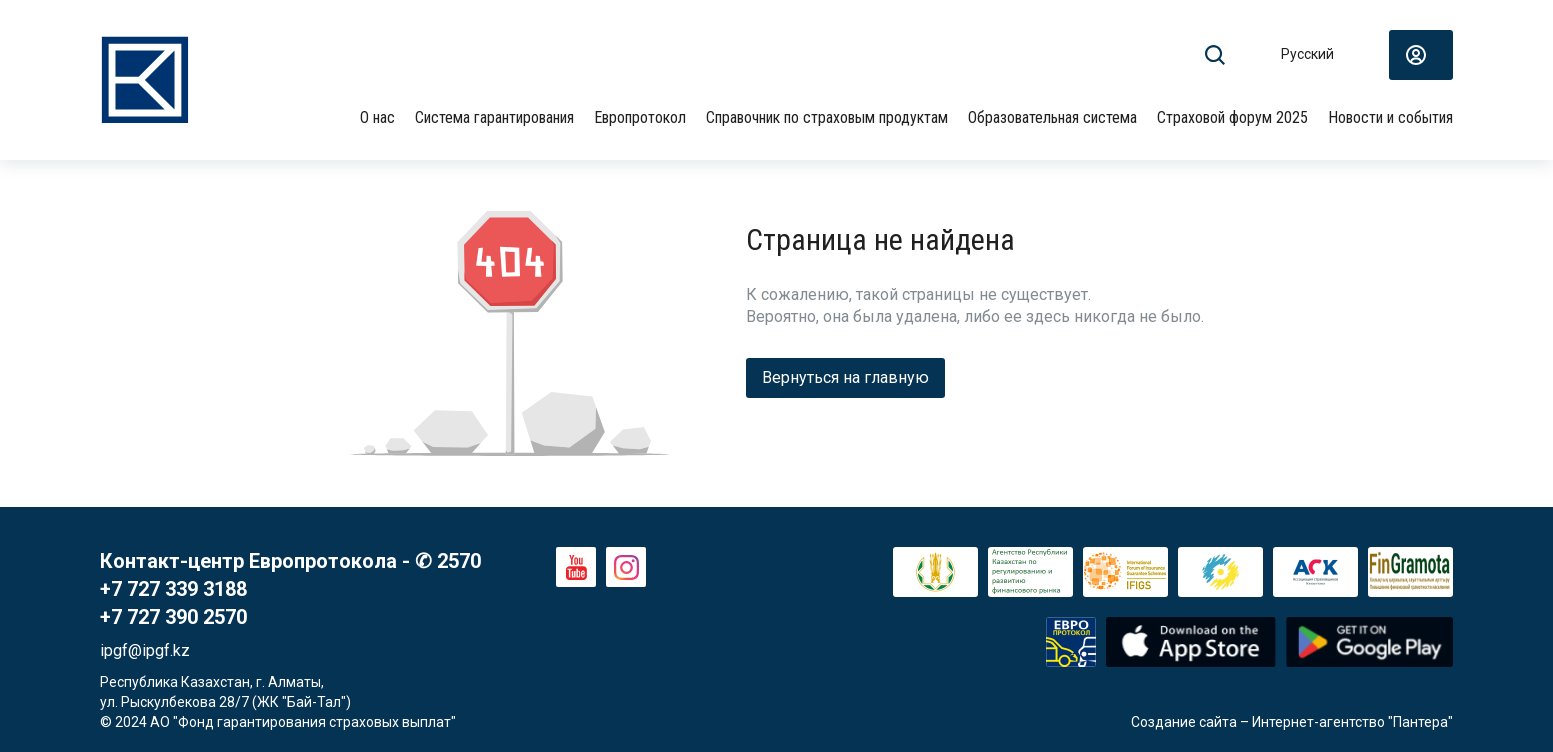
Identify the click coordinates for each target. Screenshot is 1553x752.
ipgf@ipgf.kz (145, 650)
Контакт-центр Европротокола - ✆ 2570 (290, 561)
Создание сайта (1184, 722)
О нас (377, 117)
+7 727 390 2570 (173, 617)
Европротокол (640, 117)
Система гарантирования (494, 117)
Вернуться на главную (845, 377)
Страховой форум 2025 (1232, 117)
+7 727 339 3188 (173, 589)
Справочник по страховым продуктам (827, 117)
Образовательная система (1052, 117)
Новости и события (1390, 117)
